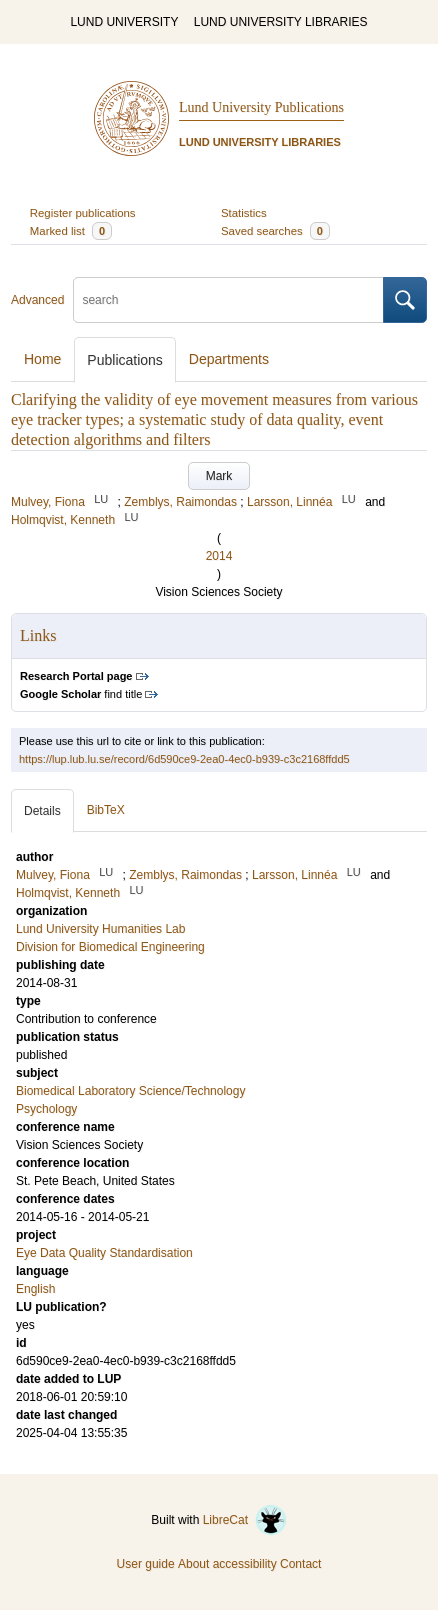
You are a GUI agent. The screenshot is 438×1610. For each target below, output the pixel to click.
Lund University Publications (261, 107)
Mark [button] (219, 476)
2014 (219, 556)
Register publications (83, 213)
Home (42, 359)
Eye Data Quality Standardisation (104, 1253)
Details (42, 811)
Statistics (244, 213)
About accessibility (227, 1564)
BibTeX (106, 810)
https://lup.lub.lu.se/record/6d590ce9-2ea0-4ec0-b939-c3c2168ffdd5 (184, 759)
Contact (300, 1564)
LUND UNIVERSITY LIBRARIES (281, 22)
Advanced (37, 300)
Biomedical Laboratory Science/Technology (130, 1091)
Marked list (71, 231)
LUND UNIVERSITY (124, 22)
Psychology (46, 1109)
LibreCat (245, 1520)
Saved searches (275, 231)
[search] (228, 300)
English (35, 1289)
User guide (146, 1564)
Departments (229, 359)
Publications (125, 360)
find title (81, 694)
